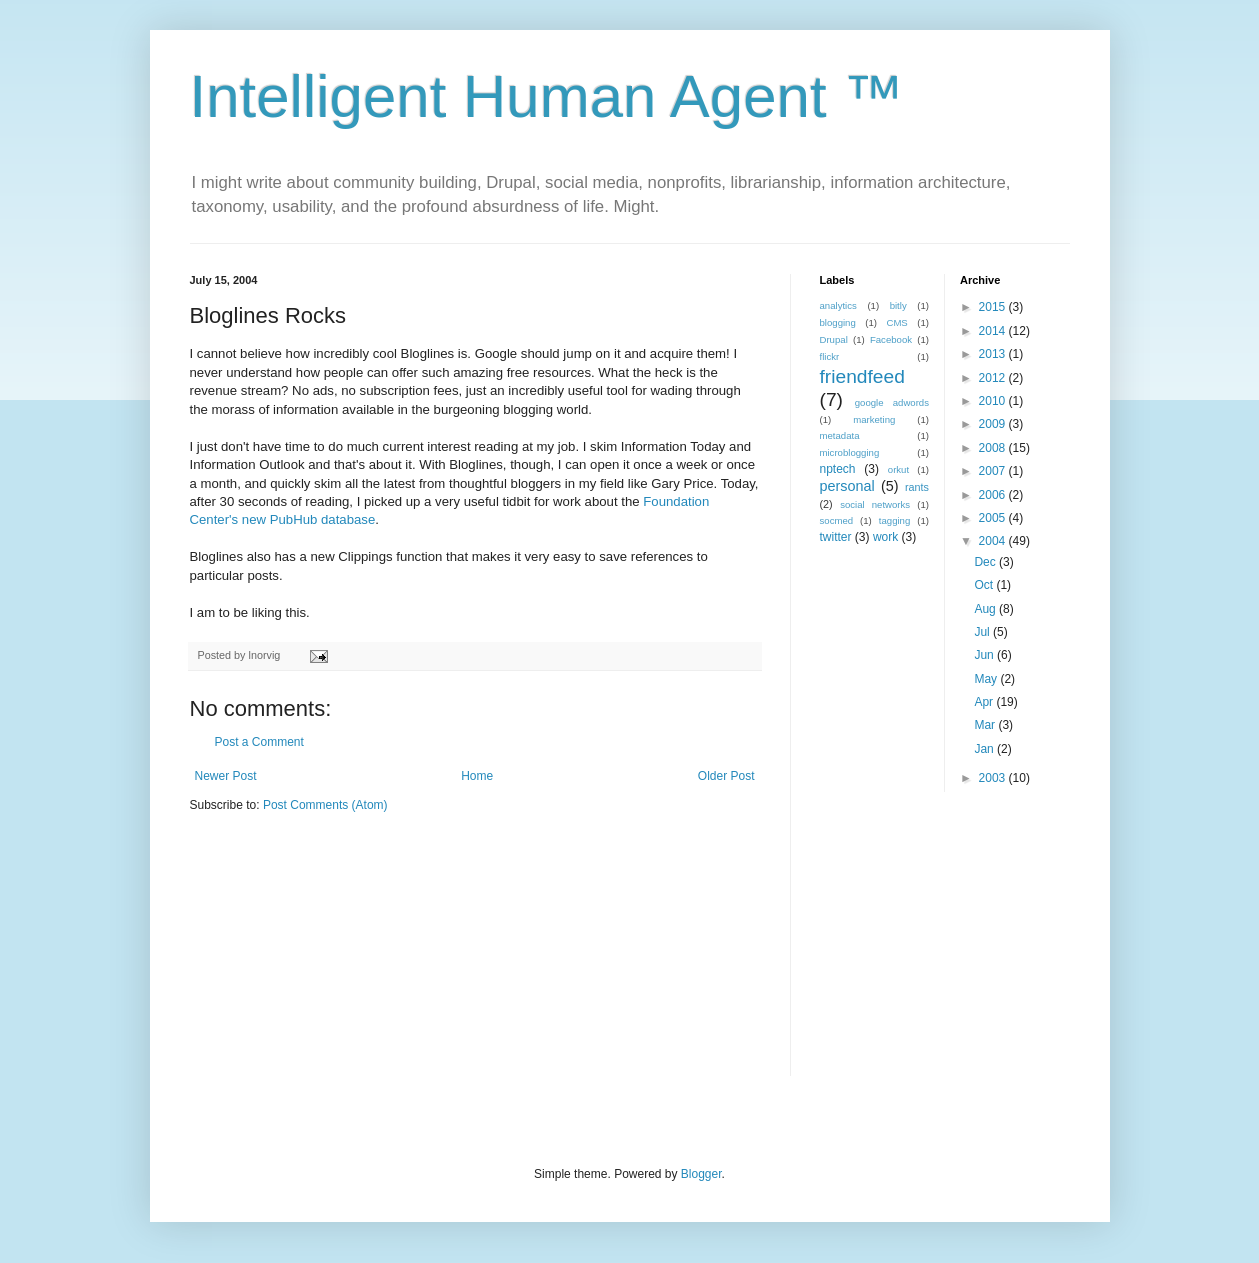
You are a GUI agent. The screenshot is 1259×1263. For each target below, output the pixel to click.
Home (477, 776)
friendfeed (862, 376)
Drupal (834, 339)
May (987, 679)
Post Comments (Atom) (325, 805)
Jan (985, 749)
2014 (994, 331)
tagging (894, 520)
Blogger (701, 1174)
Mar (986, 725)
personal (847, 486)
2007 (994, 471)
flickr (830, 356)
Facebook (891, 339)
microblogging (850, 452)
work (885, 537)
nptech (838, 469)
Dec (986, 562)
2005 (994, 518)
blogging (838, 322)
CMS (896, 322)
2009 (994, 424)
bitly (898, 305)
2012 (994, 378)
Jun (985, 655)
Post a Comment (259, 742)
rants (917, 487)
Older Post (726, 776)
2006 (994, 495)
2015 (994, 307)
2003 (994, 778)
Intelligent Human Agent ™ (547, 96)
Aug (986, 609)
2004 (994, 541)
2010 (994, 401)
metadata (840, 435)
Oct (985, 585)
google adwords (892, 402)
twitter (836, 537)
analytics (838, 305)
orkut (898, 469)
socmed (837, 520)
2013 (994, 354)
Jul (983, 632)
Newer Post (226, 776)
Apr (985, 702)
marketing (874, 419)
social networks (875, 504)
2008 (994, 448)
